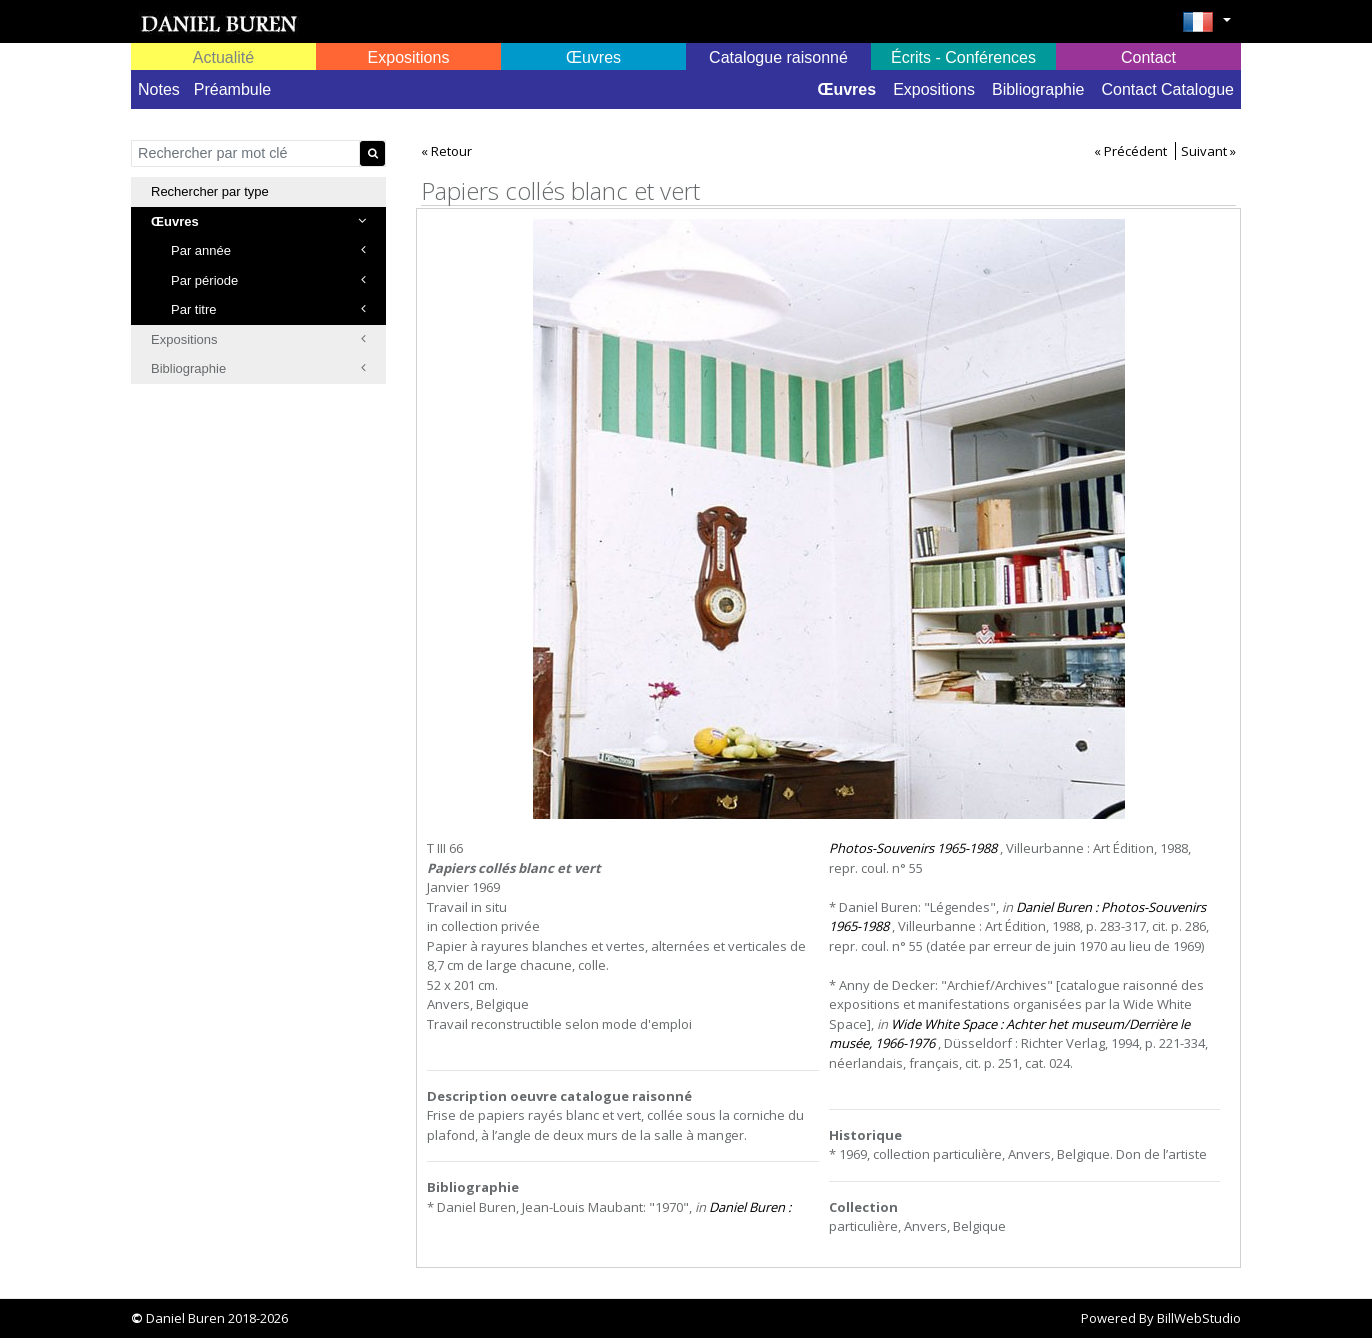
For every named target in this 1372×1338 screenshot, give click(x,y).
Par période (268, 280)
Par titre (268, 309)
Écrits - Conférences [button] (963, 57)
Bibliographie (1038, 89)
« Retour (446, 151)
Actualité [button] (223, 57)
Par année (268, 250)
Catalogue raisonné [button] (778, 57)
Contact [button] (1148, 57)
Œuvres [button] (593, 57)
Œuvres (846, 89)
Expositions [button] (409, 57)
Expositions (934, 89)
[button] (1206, 28)
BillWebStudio (1199, 1318)
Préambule (232, 89)
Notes (159, 89)
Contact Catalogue (1167, 89)
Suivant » (1208, 151)
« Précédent (1130, 151)
